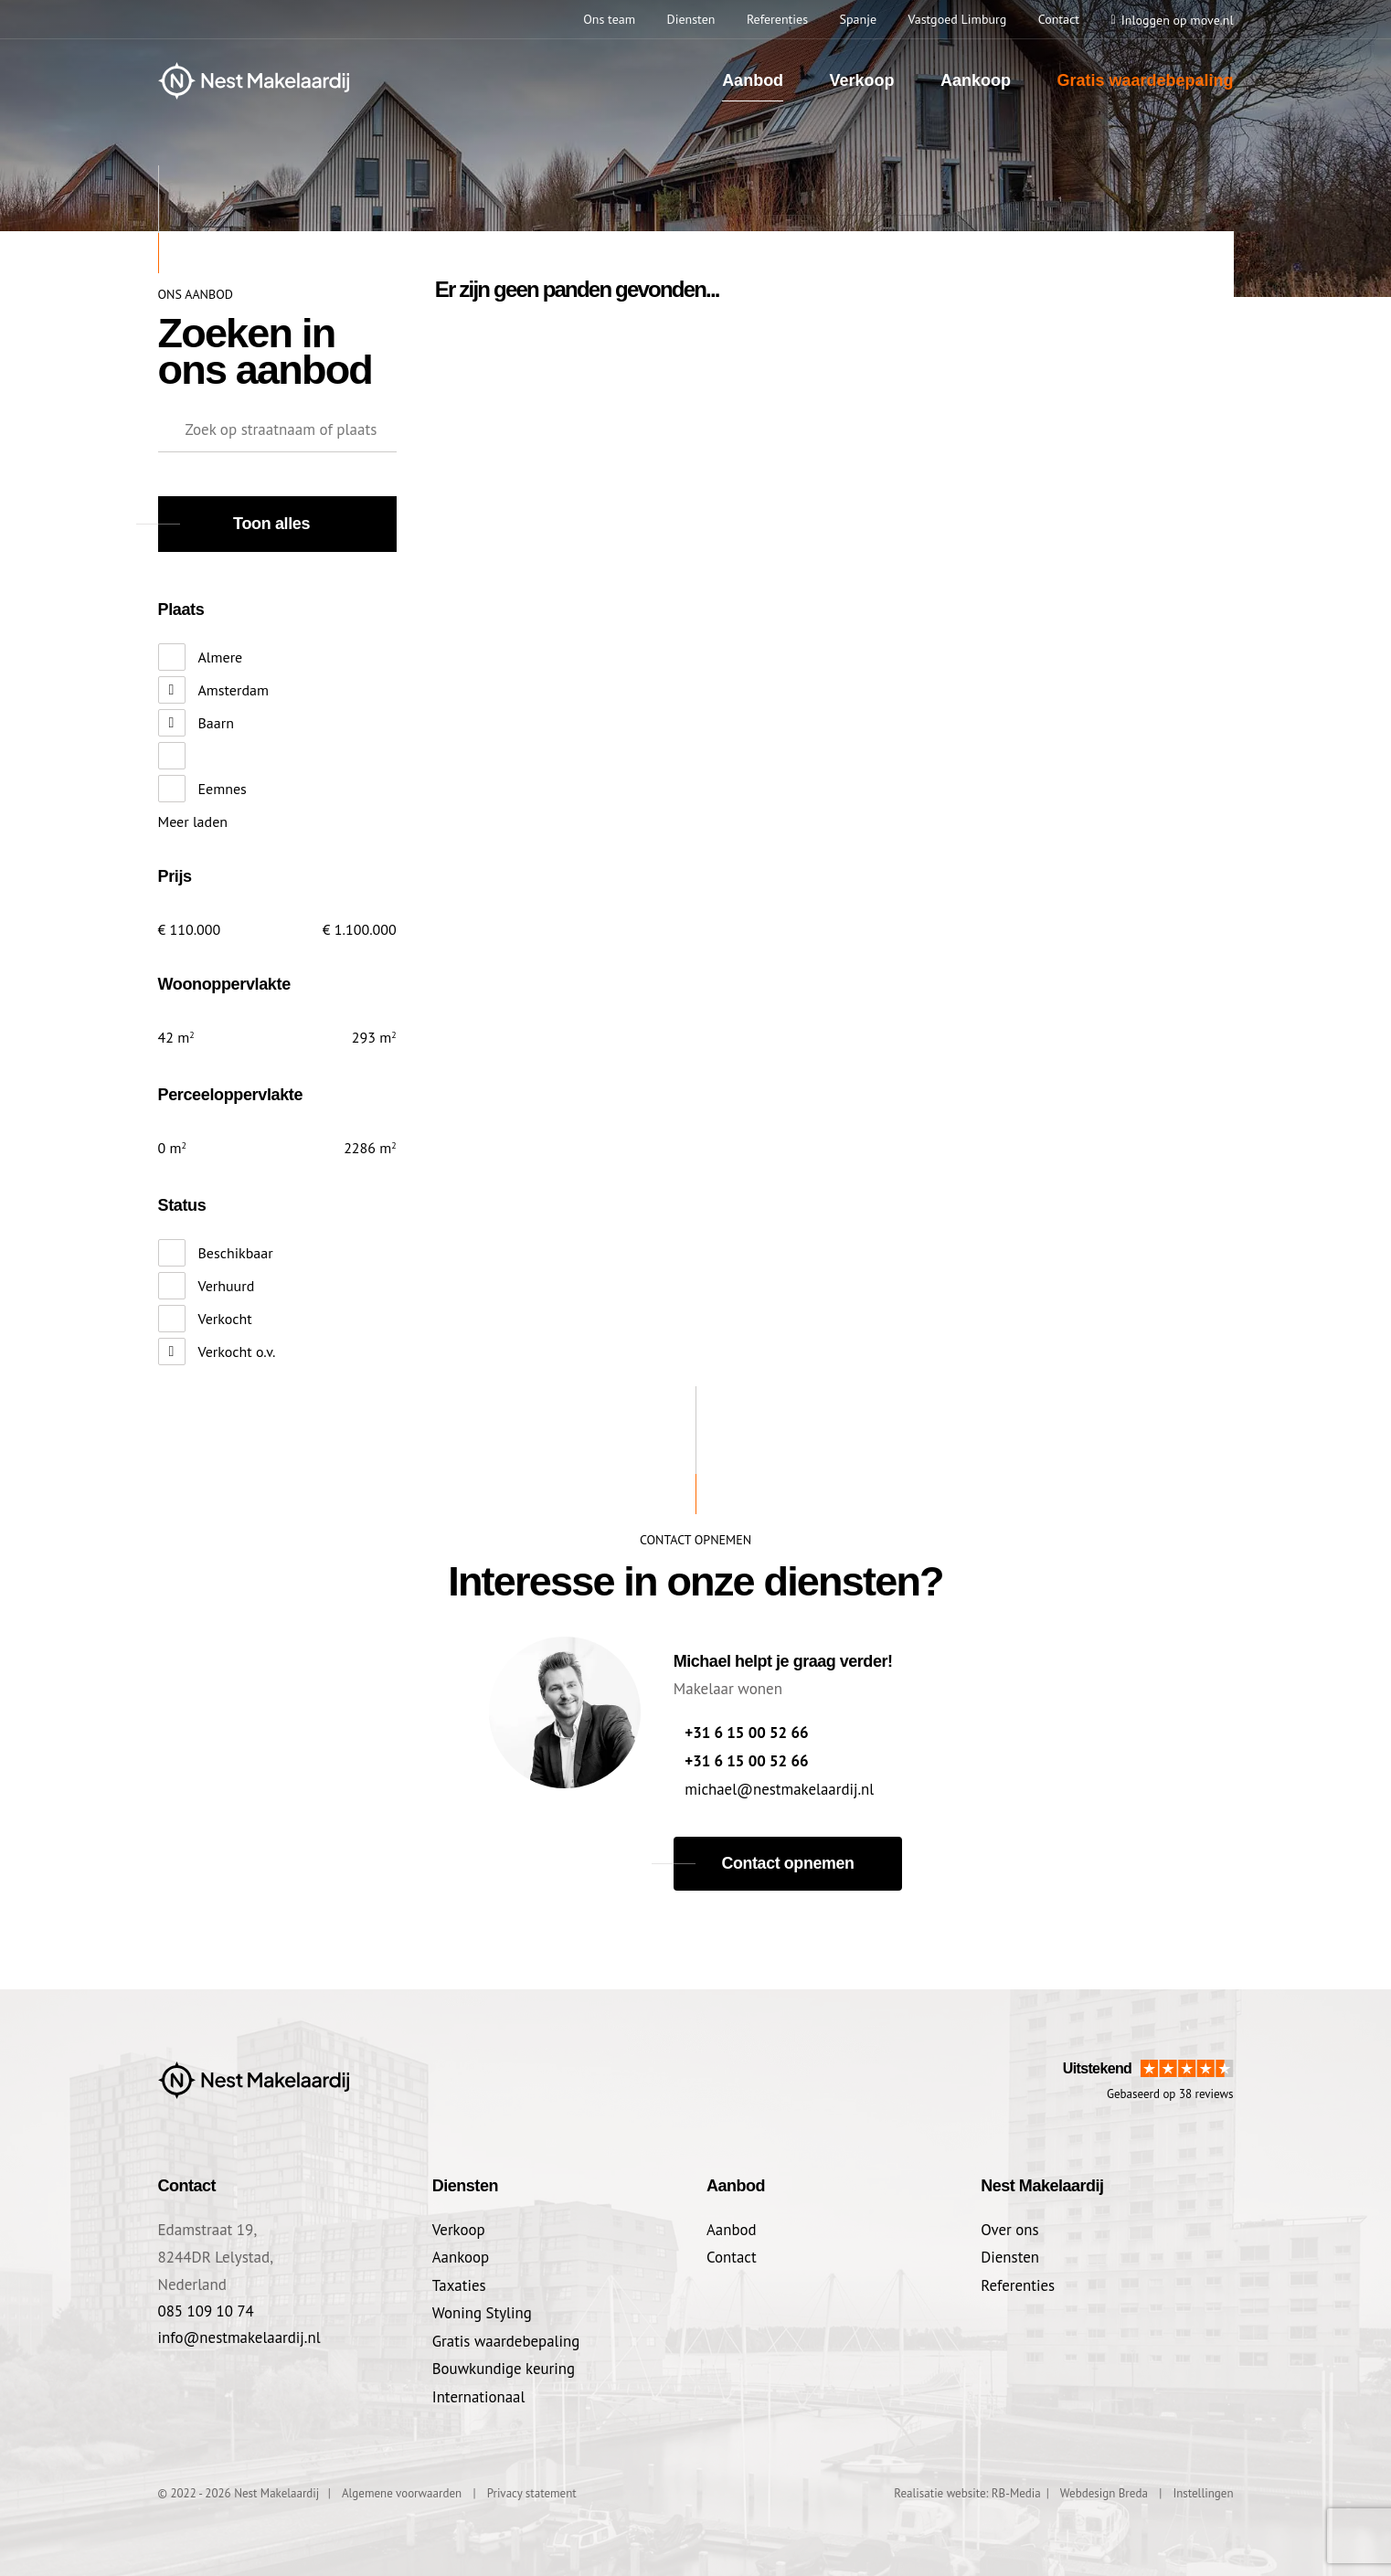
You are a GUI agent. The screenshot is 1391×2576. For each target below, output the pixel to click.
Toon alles (271, 523)
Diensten (1010, 2255)
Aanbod (752, 80)
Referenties (1018, 2283)
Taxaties (459, 2283)
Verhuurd (226, 1286)
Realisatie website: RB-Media (967, 2488)
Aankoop (975, 80)
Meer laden (193, 821)
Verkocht (225, 1318)
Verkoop (862, 80)
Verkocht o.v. (237, 1351)
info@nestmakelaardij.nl (240, 2337)
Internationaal (479, 2392)
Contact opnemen (788, 1861)
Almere (220, 657)
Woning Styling (482, 2310)
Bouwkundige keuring (504, 2365)
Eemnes (222, 788)
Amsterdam (233, 690)
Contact (731, 2255)
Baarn (216, 723)
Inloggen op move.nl (1177, 20)
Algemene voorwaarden (402, 2488)
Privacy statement (532, 2488)
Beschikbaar (235, 1253)
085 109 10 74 (206, 2310)
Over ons (1010, 2228)
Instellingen (1203, 2488)
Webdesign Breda (1104, 2488)
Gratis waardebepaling (1145, 80)
